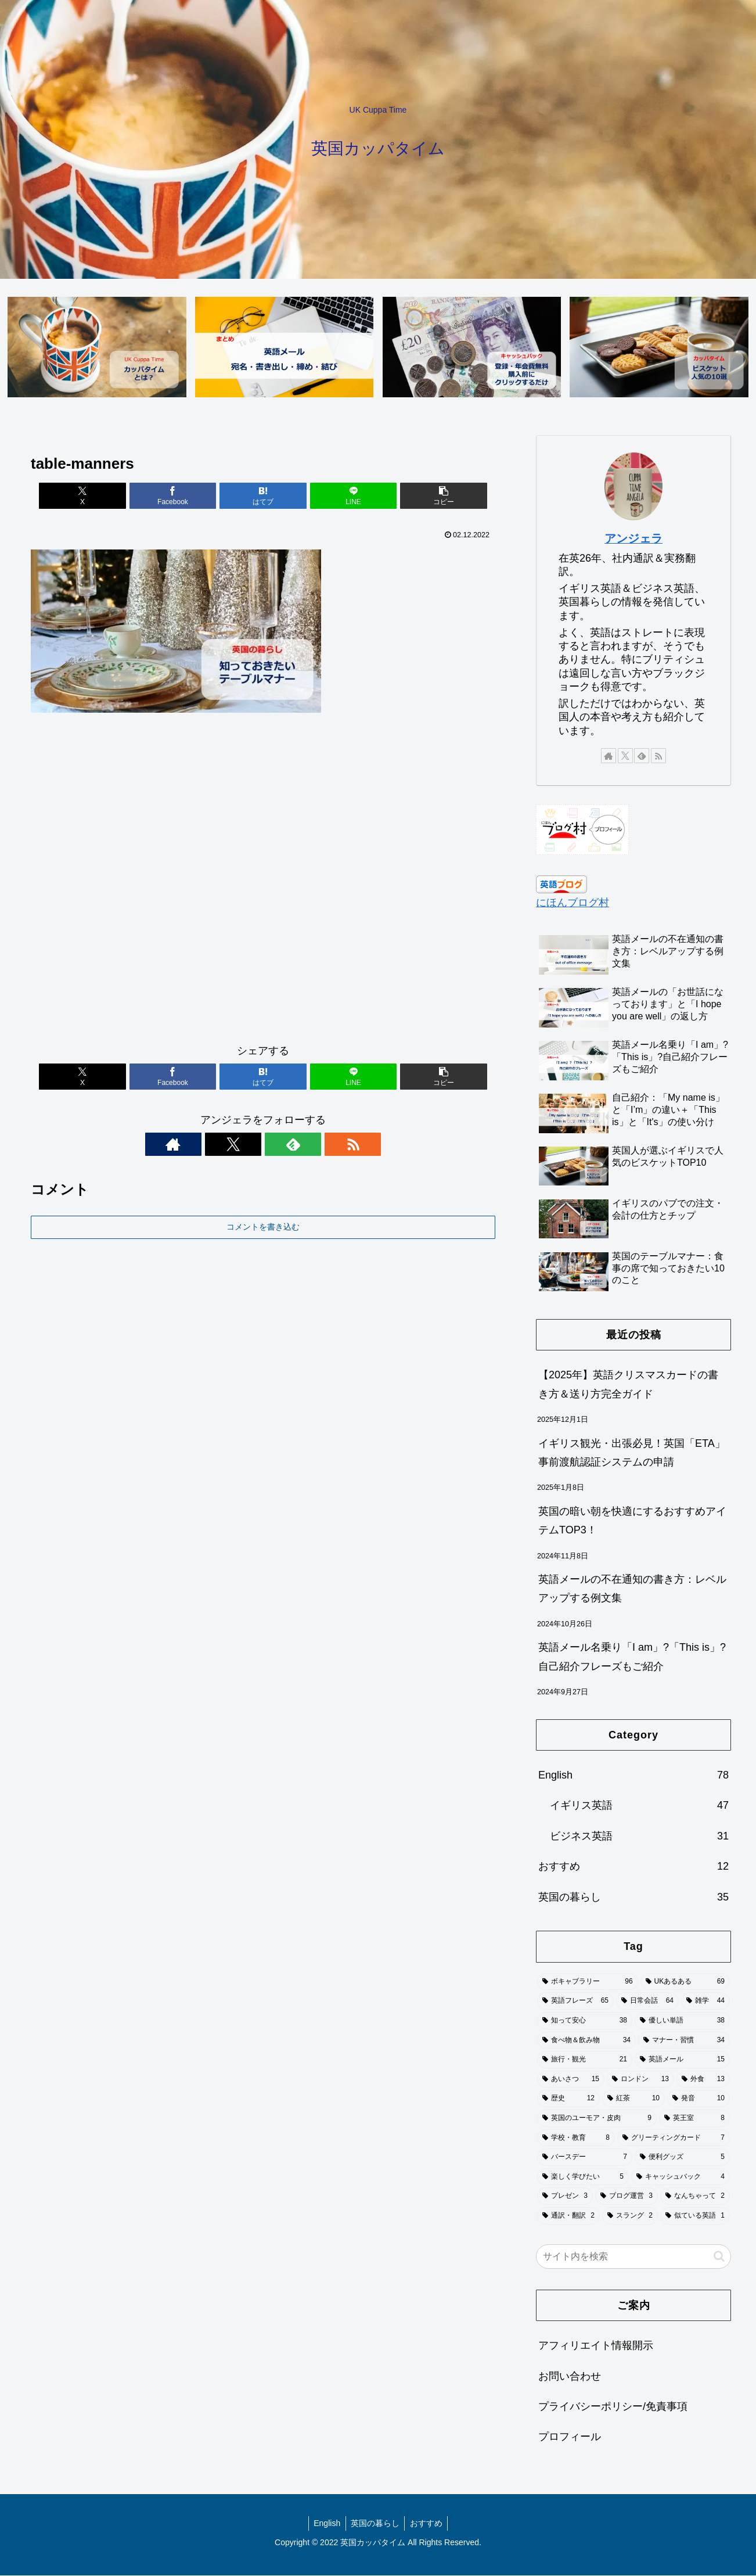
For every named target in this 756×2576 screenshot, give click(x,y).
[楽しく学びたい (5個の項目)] (583, 2177)
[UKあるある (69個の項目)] (685, 1982)
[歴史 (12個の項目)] (568, 2099)
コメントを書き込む (263, 1227)
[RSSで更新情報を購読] (303, 1144)
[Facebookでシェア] (185, 496)
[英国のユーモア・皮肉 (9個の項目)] (597, 2119)
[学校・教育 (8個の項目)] (576, 2138)
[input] (633, 2257)
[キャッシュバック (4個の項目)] (680, 2177)
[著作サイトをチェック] (223, 1144)
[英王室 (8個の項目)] (694, 2119)
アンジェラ (633, 539)
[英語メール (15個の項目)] (682, 2060)
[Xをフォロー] (249, 1144)
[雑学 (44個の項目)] (705, 2001)
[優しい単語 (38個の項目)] (682, 2021)
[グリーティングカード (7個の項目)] (673, 2138)
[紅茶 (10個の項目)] (633, 2099)
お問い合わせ (569, 2377)
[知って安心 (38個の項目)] (584, 2021)
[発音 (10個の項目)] (698, 2099)
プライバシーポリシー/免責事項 (612, 2407)
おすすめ (428, 2523)
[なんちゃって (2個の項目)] (695, 2196)
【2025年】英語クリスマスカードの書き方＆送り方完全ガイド (628, 1385)
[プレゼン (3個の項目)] (565, 2196)
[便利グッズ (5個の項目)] (682, 2158)
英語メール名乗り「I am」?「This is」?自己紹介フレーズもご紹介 (632, 1657)
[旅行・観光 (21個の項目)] (584, 2060)
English (325, 2523)
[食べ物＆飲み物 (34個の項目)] (586, 2040)
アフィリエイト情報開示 (595, 2346)
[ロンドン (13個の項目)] (640, 2080)
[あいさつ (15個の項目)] (570, 2080)
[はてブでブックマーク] (263, 496)
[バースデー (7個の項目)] (584, 2158)
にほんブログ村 (572, 903)
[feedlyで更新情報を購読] (276, 1144)
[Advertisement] (263, 883)
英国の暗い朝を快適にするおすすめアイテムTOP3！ (632, 1521)
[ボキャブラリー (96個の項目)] (587, 1982)
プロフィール (569, 2437)
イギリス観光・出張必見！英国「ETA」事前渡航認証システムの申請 (631, 1453)
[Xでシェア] (107, 496)
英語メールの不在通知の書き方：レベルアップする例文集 (632, 1589)
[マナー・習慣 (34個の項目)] (684, 2040)
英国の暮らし (375, 2523)
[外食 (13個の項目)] (703, 2080)
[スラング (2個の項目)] (630, 2216)
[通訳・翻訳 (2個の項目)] (568, 2216)
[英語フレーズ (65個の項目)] (575, 2001)
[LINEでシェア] (341, 496)
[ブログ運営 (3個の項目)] (626, 2196)
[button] (419, 496)
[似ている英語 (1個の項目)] (695, 2216)
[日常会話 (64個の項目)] (647, 2001)
